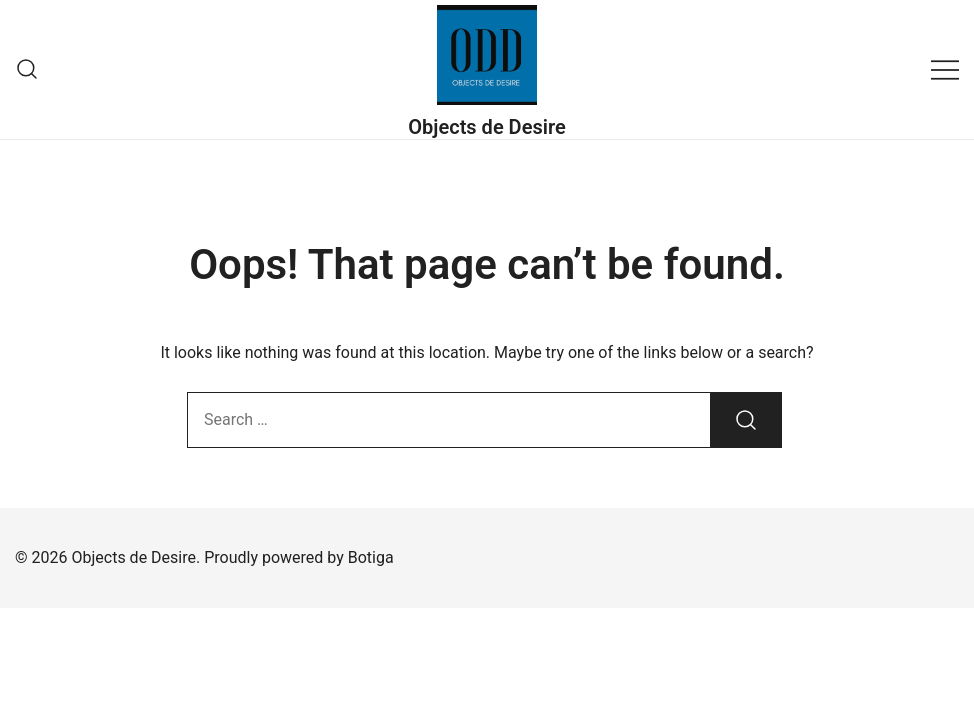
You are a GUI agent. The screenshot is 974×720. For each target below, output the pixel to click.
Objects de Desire (486, 127)
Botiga (371, 557)
